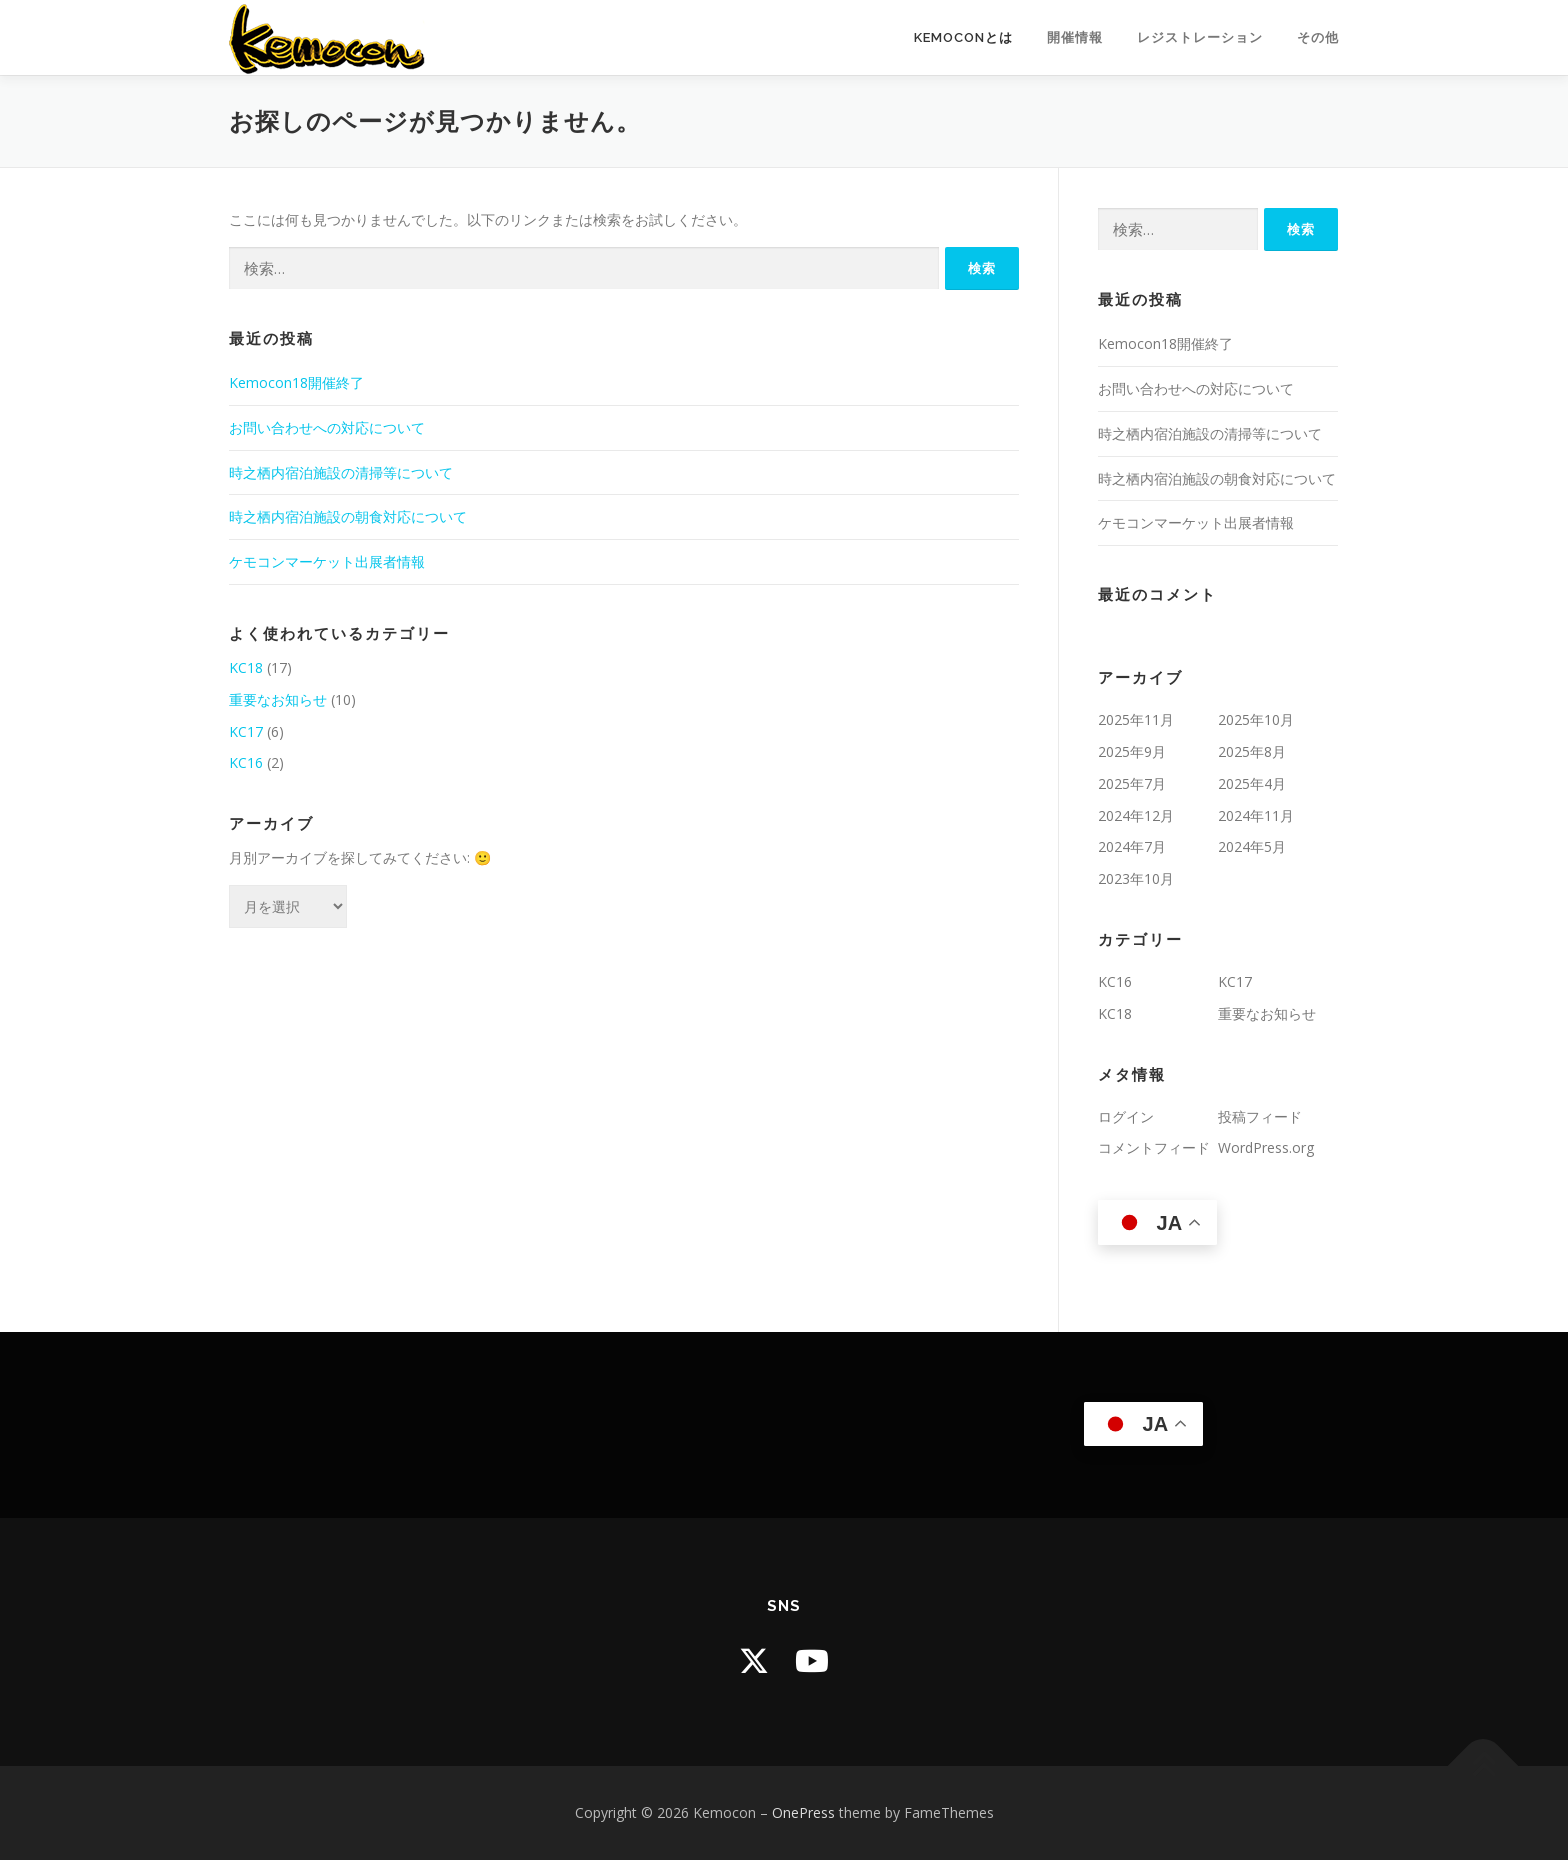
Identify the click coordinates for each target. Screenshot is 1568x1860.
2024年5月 (1252, 846)
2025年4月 (1252, 783)
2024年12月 (1136, 815)
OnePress (803, 1812)
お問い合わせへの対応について (327, 427)
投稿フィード (1260, 1116)
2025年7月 (1132, 783)
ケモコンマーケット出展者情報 (327, 561)
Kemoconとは (963, 37)
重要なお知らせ (278, 699)
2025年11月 (1136, 719)
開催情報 (1075, 37)
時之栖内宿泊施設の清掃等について (341, 472)
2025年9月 (1132, 751)
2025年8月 (1252, 751)
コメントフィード (1154, 1147)
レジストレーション (1200, 37)
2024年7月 (1132, 846)
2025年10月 (1256, 719)
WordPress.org (1266, 1147)
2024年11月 (1256, 815)
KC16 (246, 762)
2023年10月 (1136, 878)
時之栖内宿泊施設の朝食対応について (348, 516)
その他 (1318, 37)
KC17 (246, 731)
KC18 (246, 667)
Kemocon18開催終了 (296, 382)
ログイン (1126, 1116)
